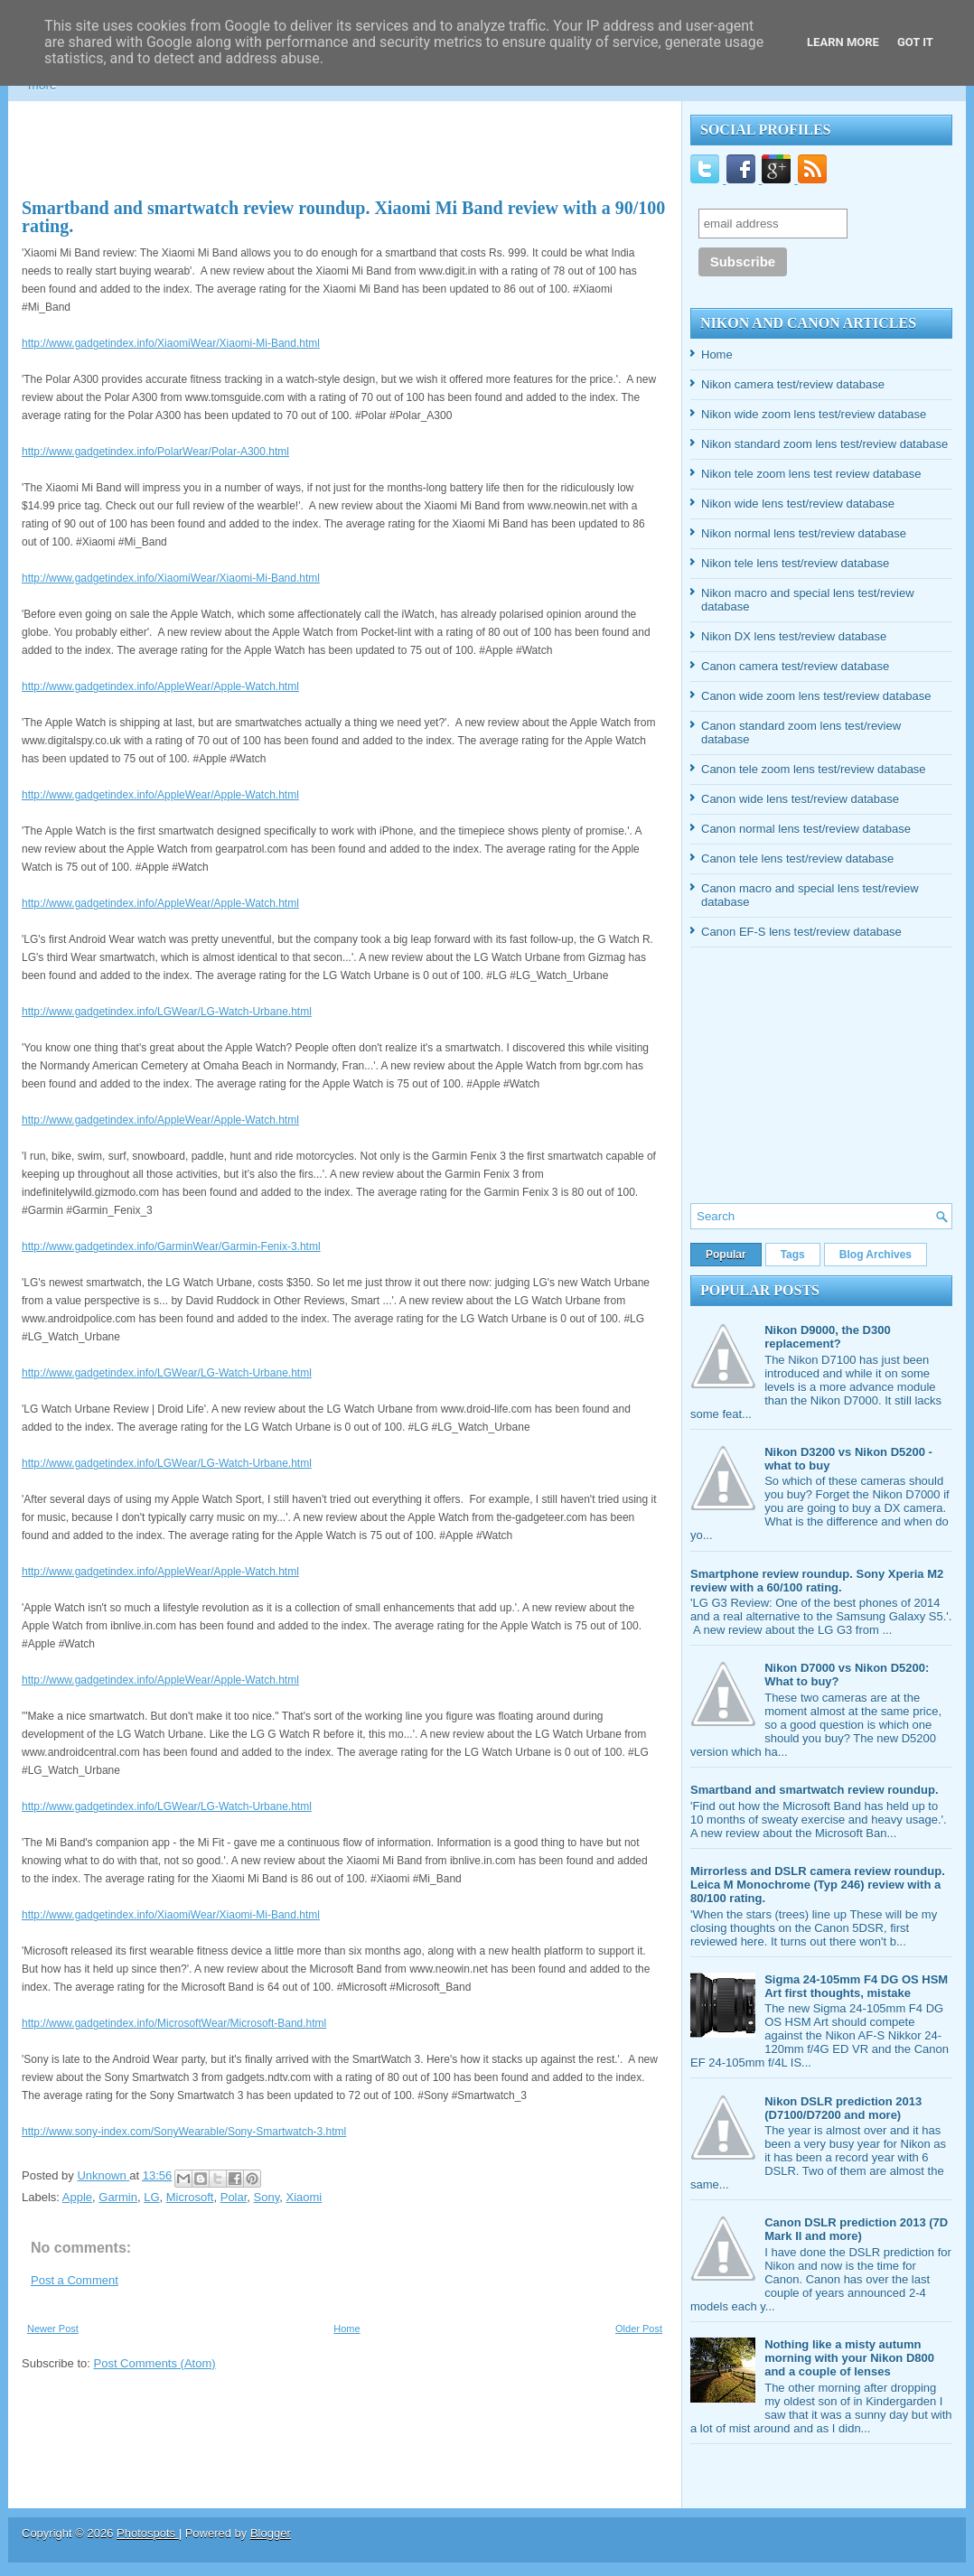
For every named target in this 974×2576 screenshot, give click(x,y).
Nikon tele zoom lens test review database (811, 474)
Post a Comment (74, 2280)
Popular (726, 1254)
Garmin (117, 2197)
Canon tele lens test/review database (797, 858)
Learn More (843, 42)
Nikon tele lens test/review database (795, 563)
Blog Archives (875, 1254)
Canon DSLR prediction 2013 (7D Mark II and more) (856, 2229)
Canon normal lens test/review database (806, 828)
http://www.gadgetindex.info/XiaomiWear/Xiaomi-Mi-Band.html (171, 343)
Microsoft (190, 2197)
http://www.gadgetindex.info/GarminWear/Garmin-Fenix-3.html (171, 1246)
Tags (793, 1254)
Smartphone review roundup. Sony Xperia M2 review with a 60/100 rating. (816, 1580)
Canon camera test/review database (795, 666)
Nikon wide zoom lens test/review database (813, 414)
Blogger (270, 2533)
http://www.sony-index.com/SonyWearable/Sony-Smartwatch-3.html (184, 2131)
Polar (234, 2197)
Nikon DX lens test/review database (793, 636)
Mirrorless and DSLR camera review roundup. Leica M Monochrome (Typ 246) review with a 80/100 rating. (817, 1884)
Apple (77, 2197)
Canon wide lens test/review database (800, 799)
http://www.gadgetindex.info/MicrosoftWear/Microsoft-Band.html (174, 2023)
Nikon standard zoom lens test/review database (824, 444)
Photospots (148, 2533)
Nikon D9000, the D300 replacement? (827, 1336)
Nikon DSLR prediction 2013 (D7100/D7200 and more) (843, 2108)
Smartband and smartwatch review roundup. (814, 1790)
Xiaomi (304, 2197)
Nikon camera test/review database (793, 384)
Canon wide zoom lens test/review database (816, 696)
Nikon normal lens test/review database (803, 533)
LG (151, 2197)
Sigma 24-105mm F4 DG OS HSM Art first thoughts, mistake (856, 1986)
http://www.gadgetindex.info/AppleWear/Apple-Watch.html (160, 686)
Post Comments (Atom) (155, 2363)
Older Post (638, 2328)
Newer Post (53, 2328)
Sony (267, 2197)
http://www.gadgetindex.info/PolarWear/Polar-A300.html (155, 451)
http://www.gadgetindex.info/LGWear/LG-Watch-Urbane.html (167, 1011)
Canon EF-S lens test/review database (801, 931)
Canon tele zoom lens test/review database (813, 769)
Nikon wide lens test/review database (797, 503)
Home (346, 2328)
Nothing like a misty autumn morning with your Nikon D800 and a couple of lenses (849, 2358)
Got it (915, 42)
